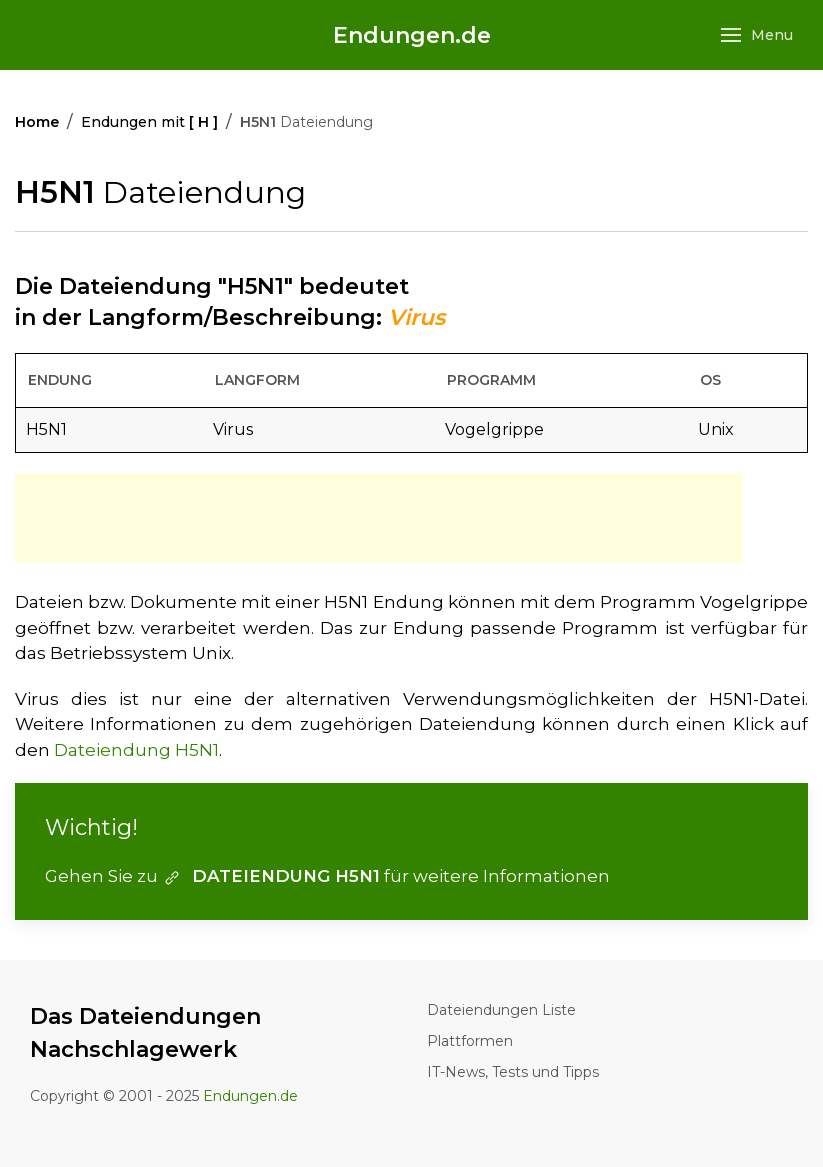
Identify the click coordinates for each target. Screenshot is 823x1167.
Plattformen (470, 1041)
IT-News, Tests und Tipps (513, 1072)
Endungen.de (412, 35)
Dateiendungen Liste (501, 1010)
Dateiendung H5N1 (136, 750)
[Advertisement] (379, 518)
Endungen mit (149, 122)
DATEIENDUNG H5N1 (271, 876)
